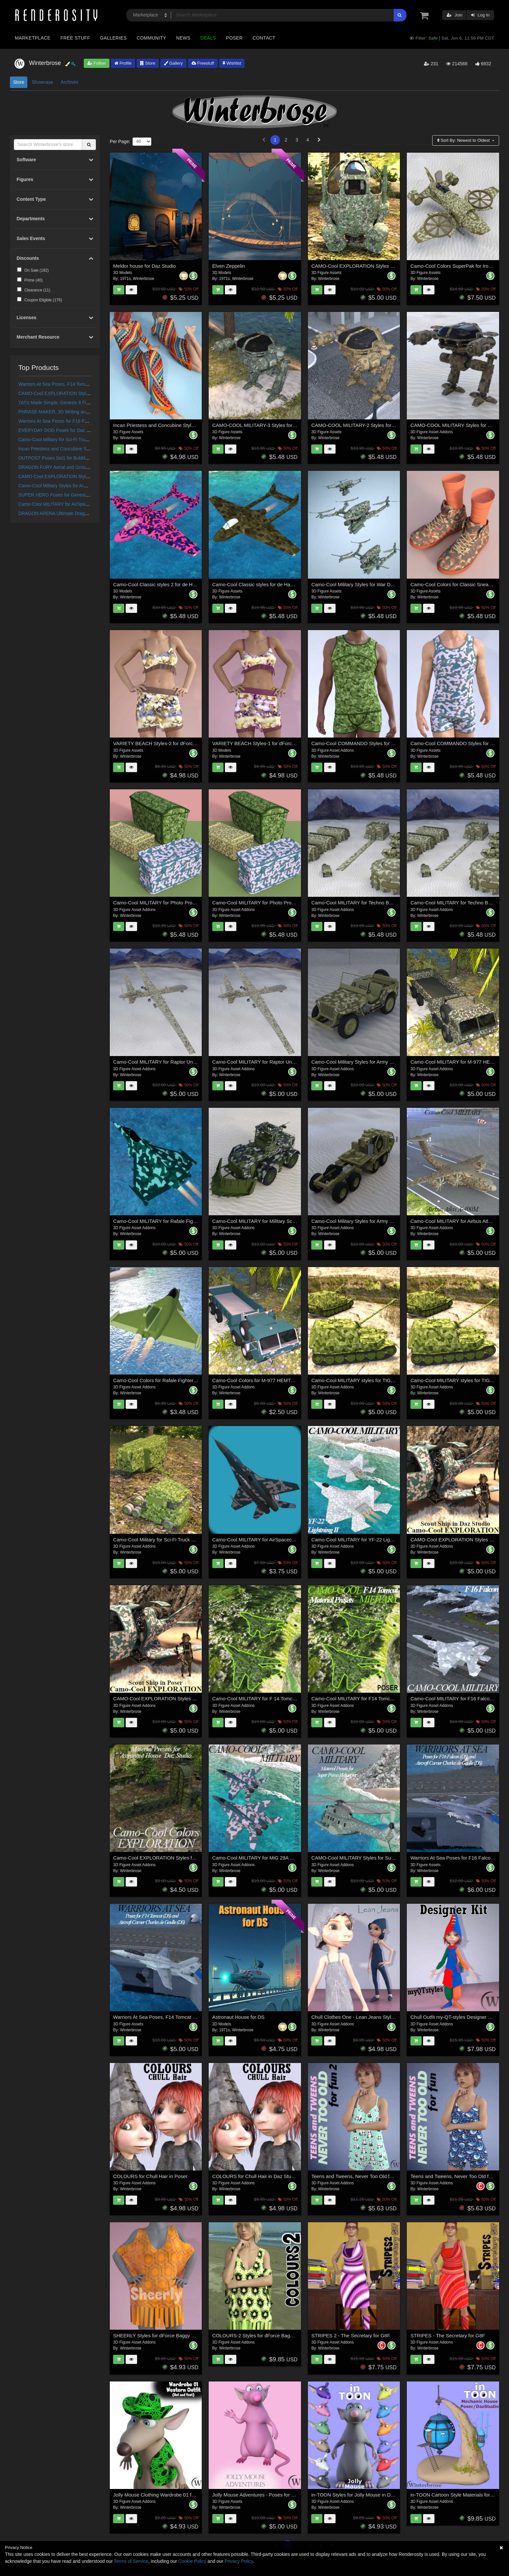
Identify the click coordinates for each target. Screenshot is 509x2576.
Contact (264, 38)
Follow (96, 63)
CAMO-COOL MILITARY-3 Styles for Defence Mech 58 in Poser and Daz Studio (299, 425)
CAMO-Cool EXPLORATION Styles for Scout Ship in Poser (78, 476)
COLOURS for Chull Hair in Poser (150, 2176)
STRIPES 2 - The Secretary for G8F (350, 2335)
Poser (234, 38)
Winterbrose (143, 278)
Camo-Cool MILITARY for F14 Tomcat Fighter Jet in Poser (374, 1698)
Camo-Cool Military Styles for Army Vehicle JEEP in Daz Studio (380, 1062)
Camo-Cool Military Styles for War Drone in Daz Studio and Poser (383, 584)
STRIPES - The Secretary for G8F (447, 2335)
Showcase (42, 82)
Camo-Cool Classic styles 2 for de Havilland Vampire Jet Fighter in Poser (193, 584)
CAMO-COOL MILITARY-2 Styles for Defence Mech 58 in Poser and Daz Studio (398, 425)
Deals (208, 38)
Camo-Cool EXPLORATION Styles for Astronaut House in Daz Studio (189, 1858)
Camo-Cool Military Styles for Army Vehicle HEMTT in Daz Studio (85, 485)
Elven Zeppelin (228, 266)
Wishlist (232, 63)
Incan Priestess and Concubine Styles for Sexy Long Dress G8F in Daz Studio (198, 425)
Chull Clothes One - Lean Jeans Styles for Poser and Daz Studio (382, 2017)
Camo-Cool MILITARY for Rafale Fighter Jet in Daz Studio (176, 1221)
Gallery (173, 63)
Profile (123, 63)
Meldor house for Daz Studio (144, 266)
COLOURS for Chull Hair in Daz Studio (255, 2176)
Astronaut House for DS (238, 2017)
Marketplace (32, 38)
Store (147, 63)
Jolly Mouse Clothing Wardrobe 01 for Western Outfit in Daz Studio (186, 2495)
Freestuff (203, 63)
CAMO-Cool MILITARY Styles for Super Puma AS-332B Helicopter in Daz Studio (399, 1858)
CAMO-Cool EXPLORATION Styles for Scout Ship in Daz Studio (84, 393)
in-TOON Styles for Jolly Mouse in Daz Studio (361, 2495)
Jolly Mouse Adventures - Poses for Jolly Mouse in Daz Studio (280, 2495)
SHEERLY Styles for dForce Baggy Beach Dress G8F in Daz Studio (187, 2335)
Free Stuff (75, 38)
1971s (125, 278)
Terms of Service (131, 2561)
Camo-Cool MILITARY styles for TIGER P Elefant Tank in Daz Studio (386, 1380)
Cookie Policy (192, 2561)
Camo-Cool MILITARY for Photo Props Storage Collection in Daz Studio (191, 902)
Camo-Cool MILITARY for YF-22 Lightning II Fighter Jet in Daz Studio (387, 1539)
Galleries (113, 38)
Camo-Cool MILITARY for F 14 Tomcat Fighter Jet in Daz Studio (282, 1698)
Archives (69, 82)
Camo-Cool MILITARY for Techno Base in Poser (363, 902)
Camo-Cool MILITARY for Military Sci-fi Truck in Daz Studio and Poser (289, 1221)
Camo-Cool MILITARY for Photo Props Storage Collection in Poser (285, 902)
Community (151, 38)
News (183, 38)
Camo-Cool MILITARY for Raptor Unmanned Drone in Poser (179, 1062)
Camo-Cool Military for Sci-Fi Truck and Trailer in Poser (74, 439)
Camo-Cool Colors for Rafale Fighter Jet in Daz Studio (172, 1380)
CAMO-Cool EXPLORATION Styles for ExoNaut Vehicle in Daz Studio (387, 266)
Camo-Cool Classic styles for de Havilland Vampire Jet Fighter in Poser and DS (299, 584)
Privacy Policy (239, 2561)
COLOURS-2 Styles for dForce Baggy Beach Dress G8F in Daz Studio (289, 2335)
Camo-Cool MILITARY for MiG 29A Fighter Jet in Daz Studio (278, 1858)
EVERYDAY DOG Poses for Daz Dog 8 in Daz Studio (73, 430)
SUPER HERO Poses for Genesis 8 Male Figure (67, 495)
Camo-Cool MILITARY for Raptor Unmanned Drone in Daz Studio (283, 1062)
